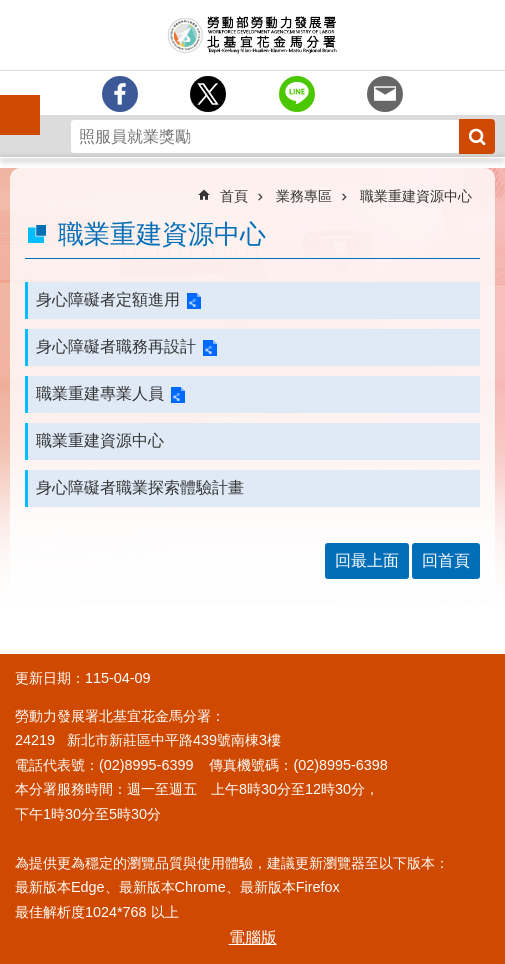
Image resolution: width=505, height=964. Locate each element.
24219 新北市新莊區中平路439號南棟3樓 (148, 740)
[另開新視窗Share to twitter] (208, 94)
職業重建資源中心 (416, 196)
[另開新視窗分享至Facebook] (120, 94)
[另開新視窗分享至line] (297, 94)
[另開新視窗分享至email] (385, 94)
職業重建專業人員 (100, 393)
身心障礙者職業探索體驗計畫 (140, 487)
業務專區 (304, 196)
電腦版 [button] (253, 937)
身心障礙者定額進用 (108, 299)
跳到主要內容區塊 (10, 10)
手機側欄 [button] (11, 101)
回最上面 (367, 560)
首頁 (234, 196)
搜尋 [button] (477, 136)
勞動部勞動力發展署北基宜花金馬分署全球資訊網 (252, 35)
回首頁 (446, 560)
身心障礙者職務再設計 (116, 346)
